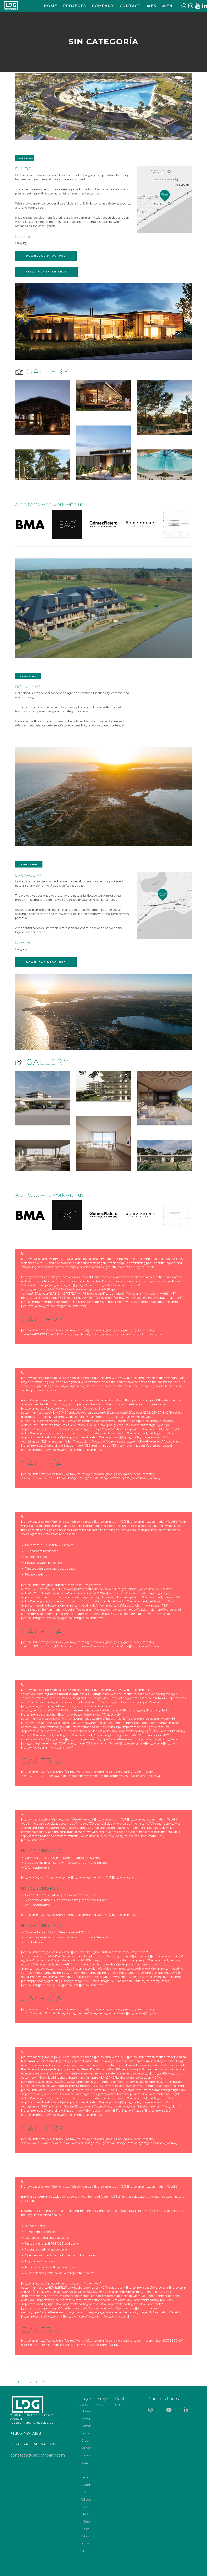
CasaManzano (86, 2462)
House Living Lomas (86, 2418)
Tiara (84, 2477)
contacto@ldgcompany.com (37, 2455)
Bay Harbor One (86, 2514)
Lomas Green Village (86, 2440)
